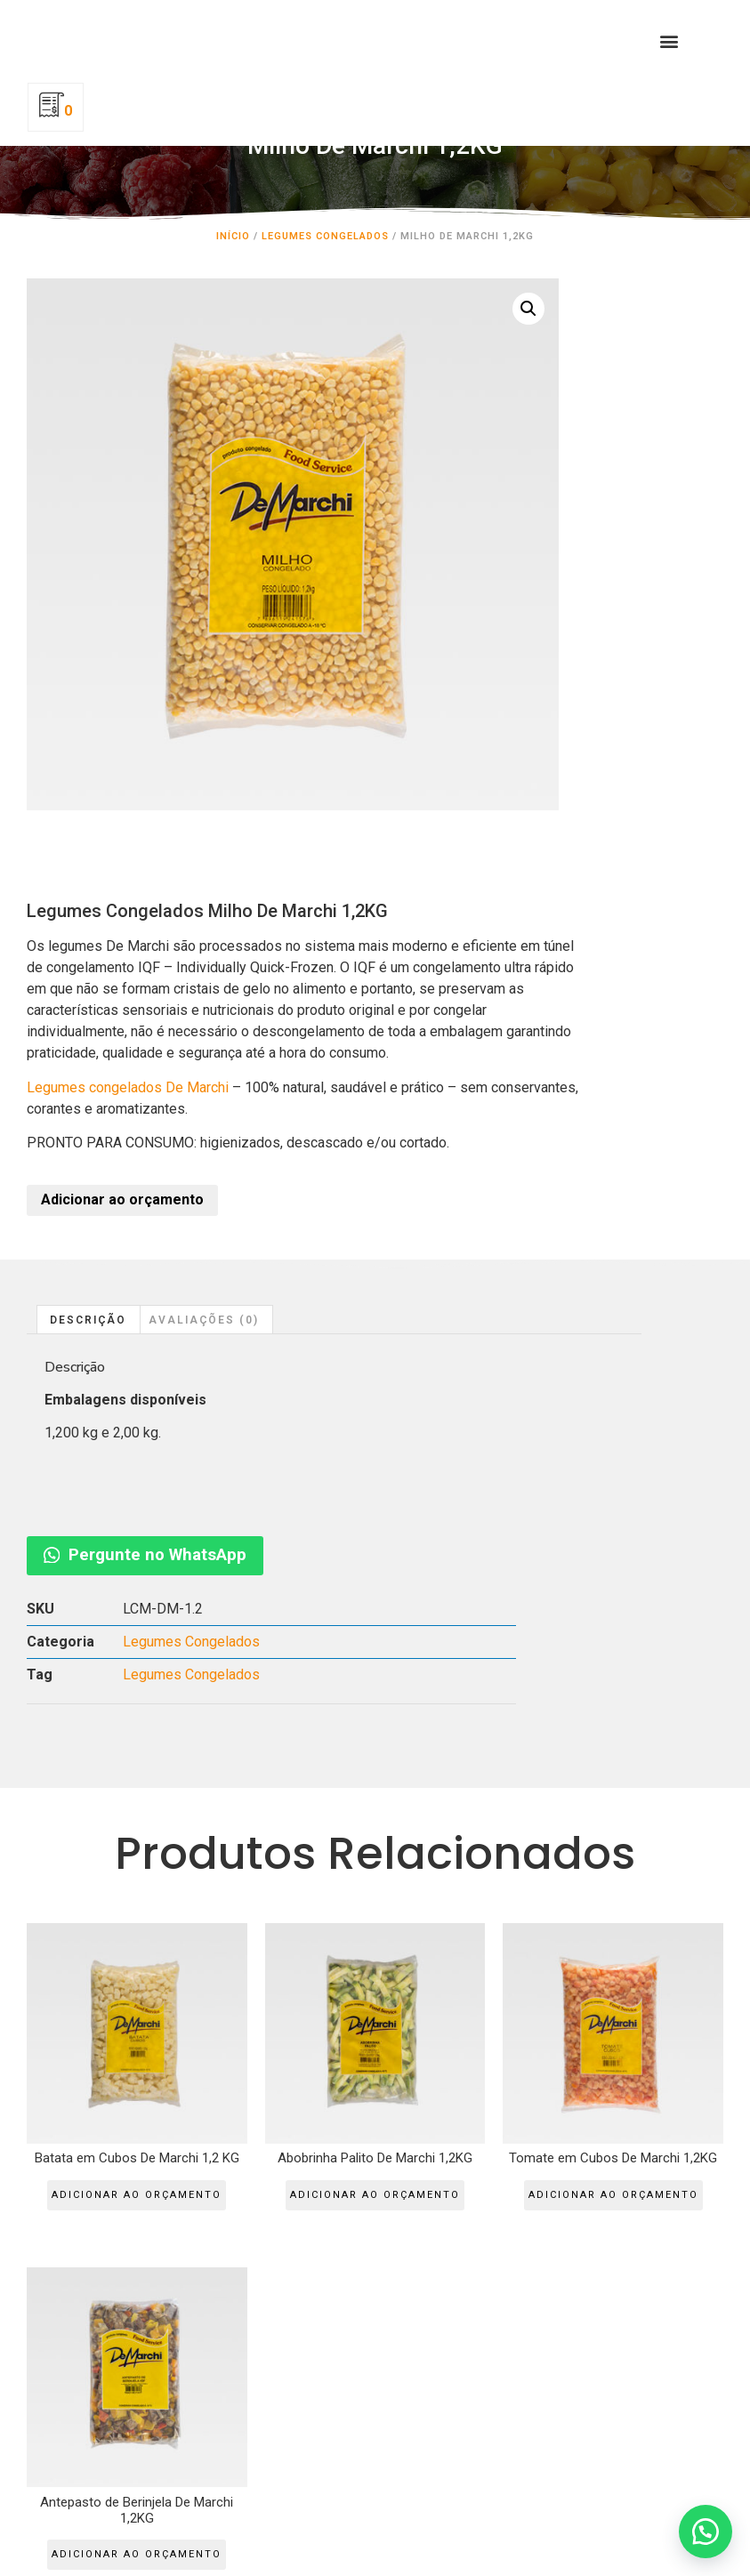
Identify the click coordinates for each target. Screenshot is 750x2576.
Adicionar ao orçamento (488, 773)
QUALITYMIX (82, 2166)
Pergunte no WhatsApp (644, 896)
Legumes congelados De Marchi (494, 617)
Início (233, 254)
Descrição (88, 893)
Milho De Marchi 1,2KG (375, 172)
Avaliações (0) (204, 893)
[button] (563, 60)
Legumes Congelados (325, 254)
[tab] (88, 892)
